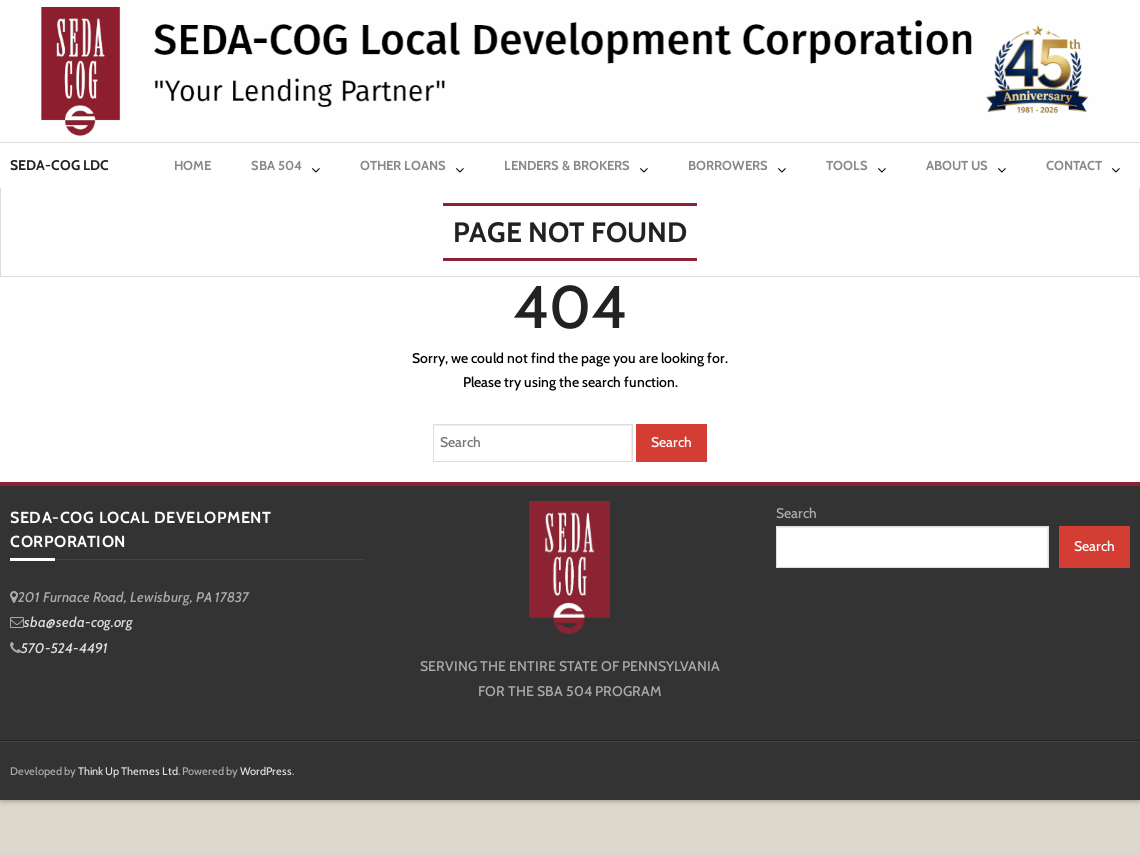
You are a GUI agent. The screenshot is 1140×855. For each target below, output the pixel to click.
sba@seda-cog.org (78, 622)
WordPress (266, 771)
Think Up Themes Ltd (128, 771)
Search (796, 513)
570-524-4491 (64, 648)
